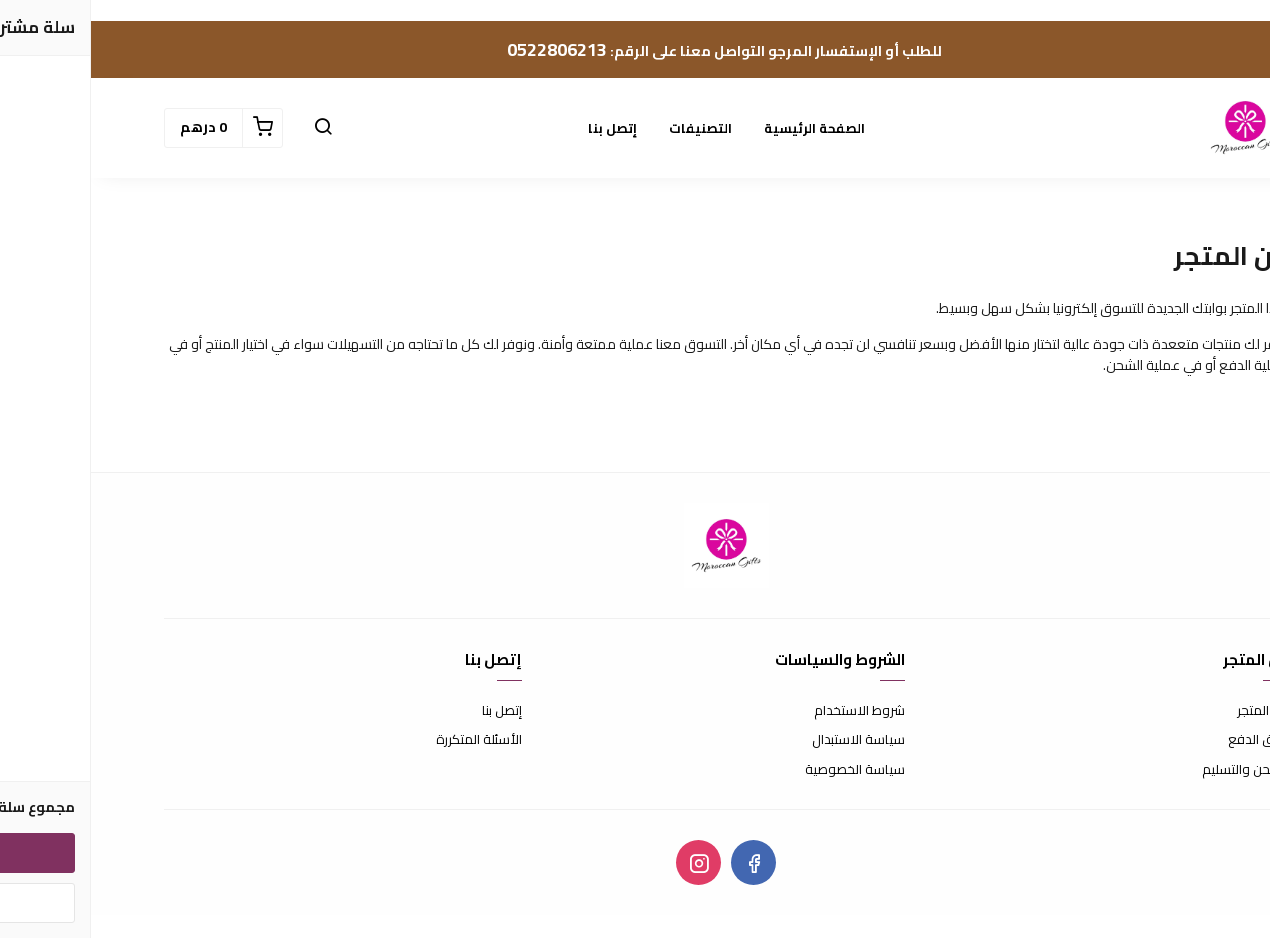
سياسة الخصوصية (764, 770)
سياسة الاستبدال (767, 740)
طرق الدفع (1167, 740)
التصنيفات (609, 128)
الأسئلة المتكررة (388, 740)
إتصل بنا (521, 128)
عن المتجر (1171, 711)
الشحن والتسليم (1154, 770)
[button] (232, 128)
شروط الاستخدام (768, 711)
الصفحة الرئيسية (723, 128)
